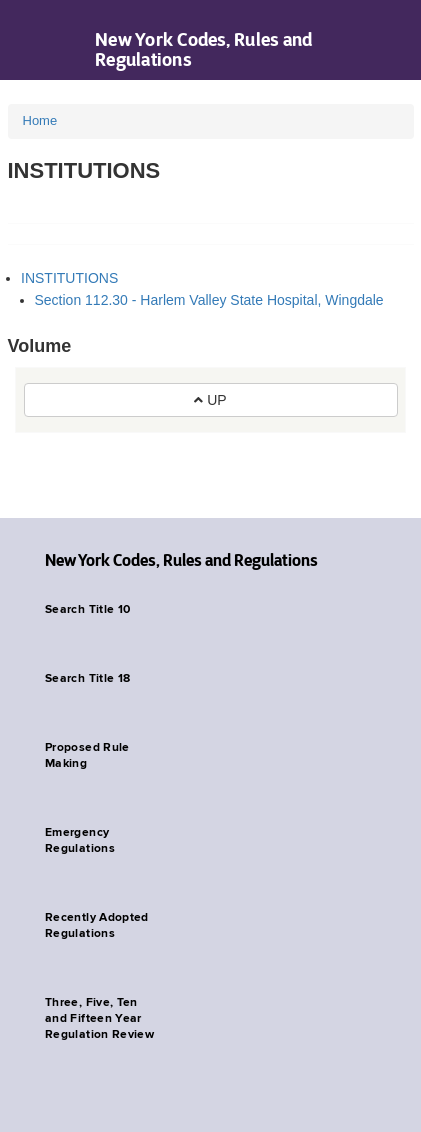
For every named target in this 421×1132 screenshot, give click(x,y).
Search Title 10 (87, 610)
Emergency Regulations (80, 841)
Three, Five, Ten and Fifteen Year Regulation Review (99, 1019)
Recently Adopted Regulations (97, 926)
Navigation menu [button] (32, 40)
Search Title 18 (87, 679)
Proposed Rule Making (87, 756)
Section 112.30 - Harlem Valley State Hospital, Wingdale (209, 300)
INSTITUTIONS (69, 278)
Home (40, 120)
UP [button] (210, 400)
